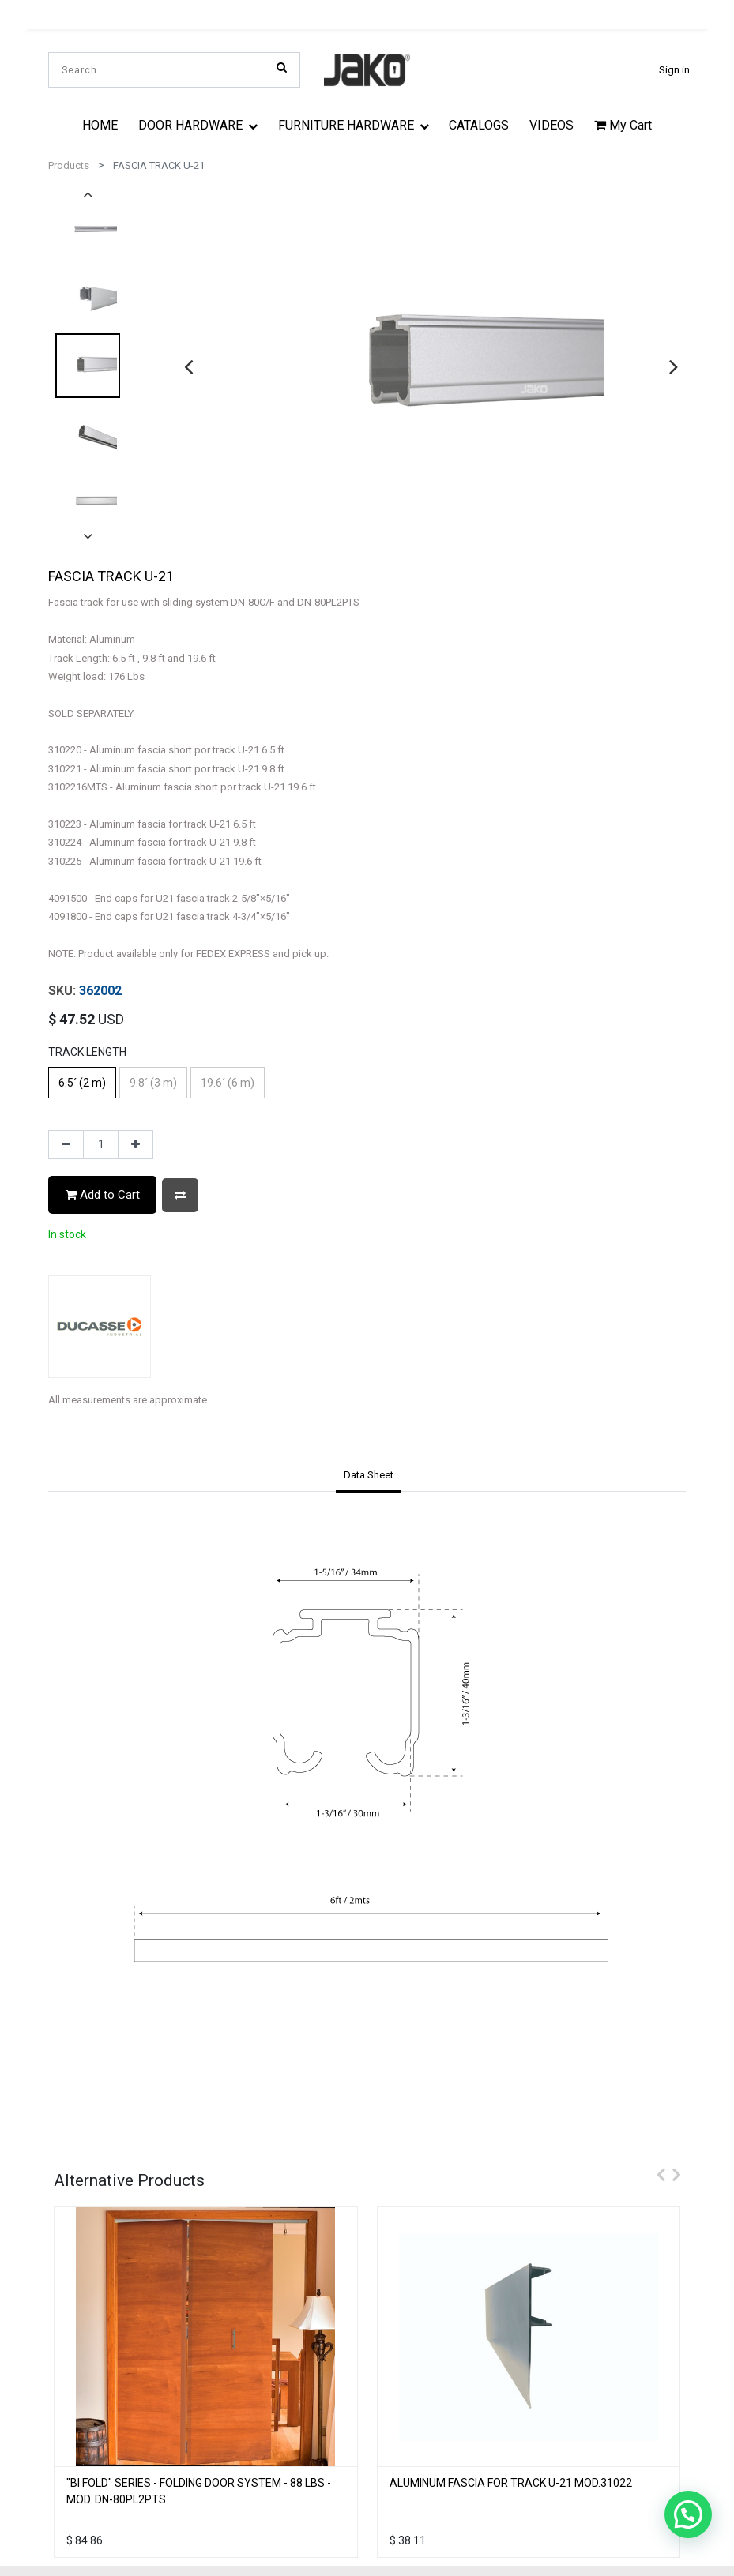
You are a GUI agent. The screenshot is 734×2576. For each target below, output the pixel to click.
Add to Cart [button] (103, 1195)
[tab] (368, 1476)
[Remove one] (66, 1145)
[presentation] (188, 366)
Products (68, 165)
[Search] (281, 67)
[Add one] (135, 1145)
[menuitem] (101, 124)
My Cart (623, 125)
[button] (180, 1195)
